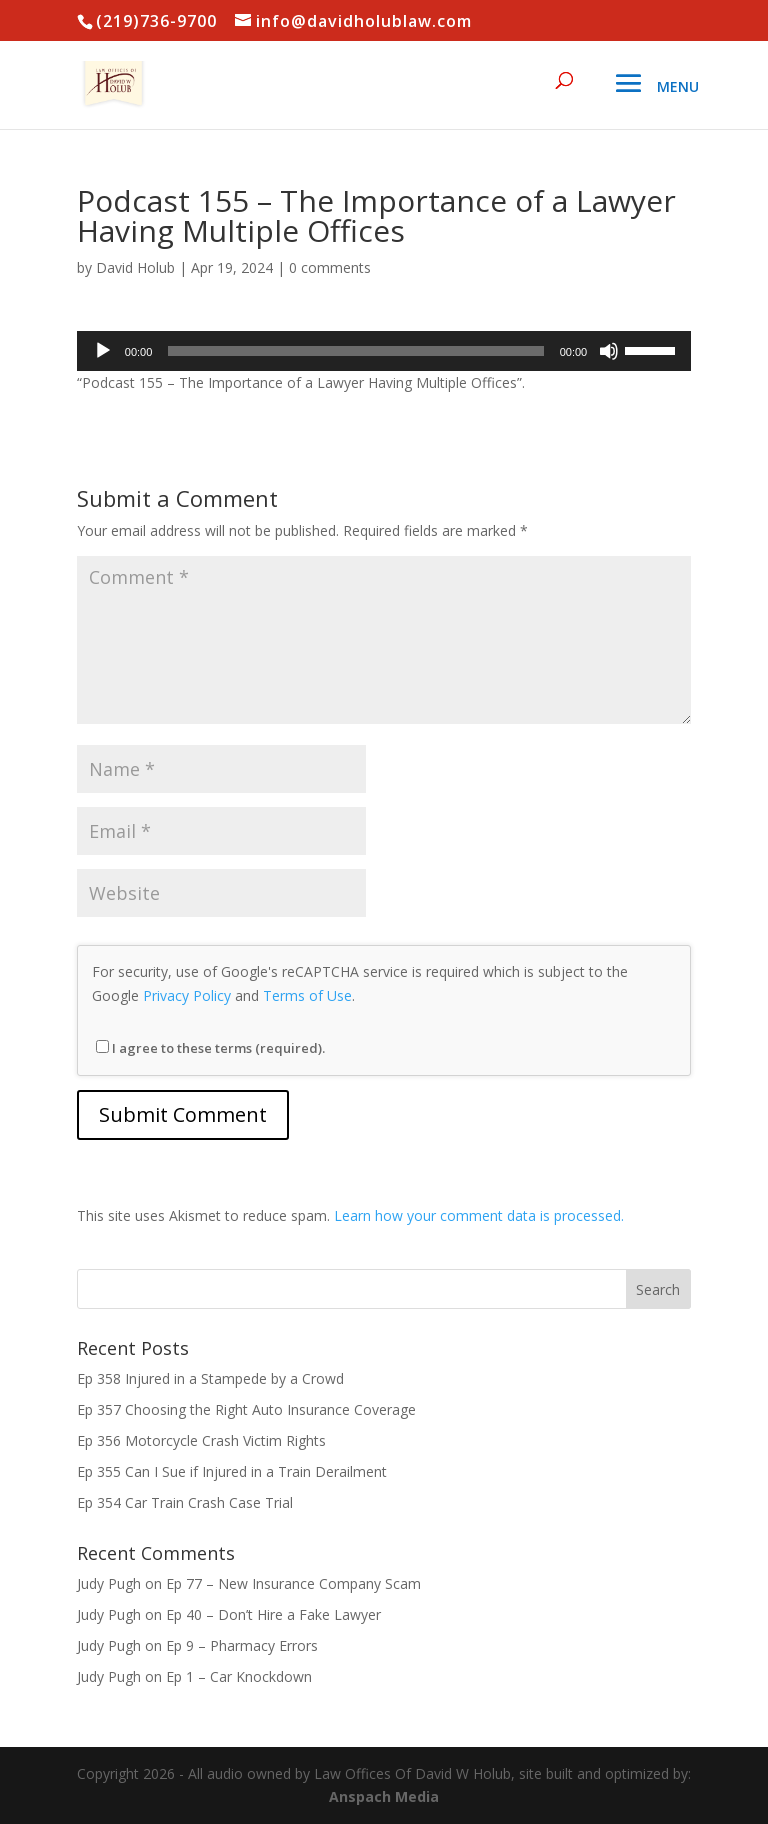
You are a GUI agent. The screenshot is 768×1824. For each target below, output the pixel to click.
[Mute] (609, 351)
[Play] (103, 351)
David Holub (135, 267)
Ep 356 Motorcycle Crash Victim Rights (201, 1440)
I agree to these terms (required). (210, 1048)
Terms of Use (307, 995)
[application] (384, 351)
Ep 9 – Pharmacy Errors (242, 1645)
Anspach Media (384, 1796)
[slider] (355, 351)
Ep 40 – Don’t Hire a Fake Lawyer (273, 1614)
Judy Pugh (109, 1583)
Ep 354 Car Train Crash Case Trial (185, 1502)
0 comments (330, 267)
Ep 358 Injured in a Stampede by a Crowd (210, 1378)
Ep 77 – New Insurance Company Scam (293, 1583)
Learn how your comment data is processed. (479, 1215)
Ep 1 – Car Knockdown (239, 1676)
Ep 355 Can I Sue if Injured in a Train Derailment (232, 1471)
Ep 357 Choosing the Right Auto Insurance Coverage (246, 1409)
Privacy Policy (187, 995)
